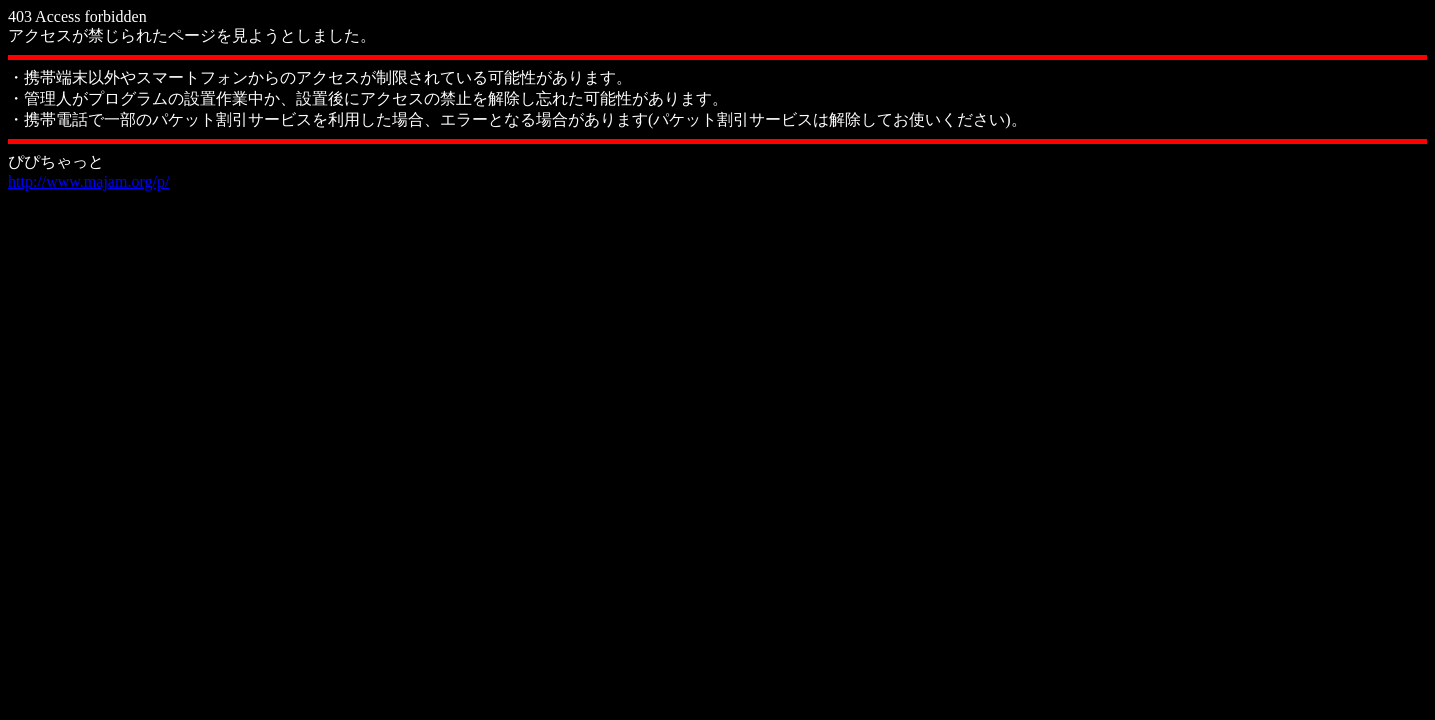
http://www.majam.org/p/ (88, 181)
